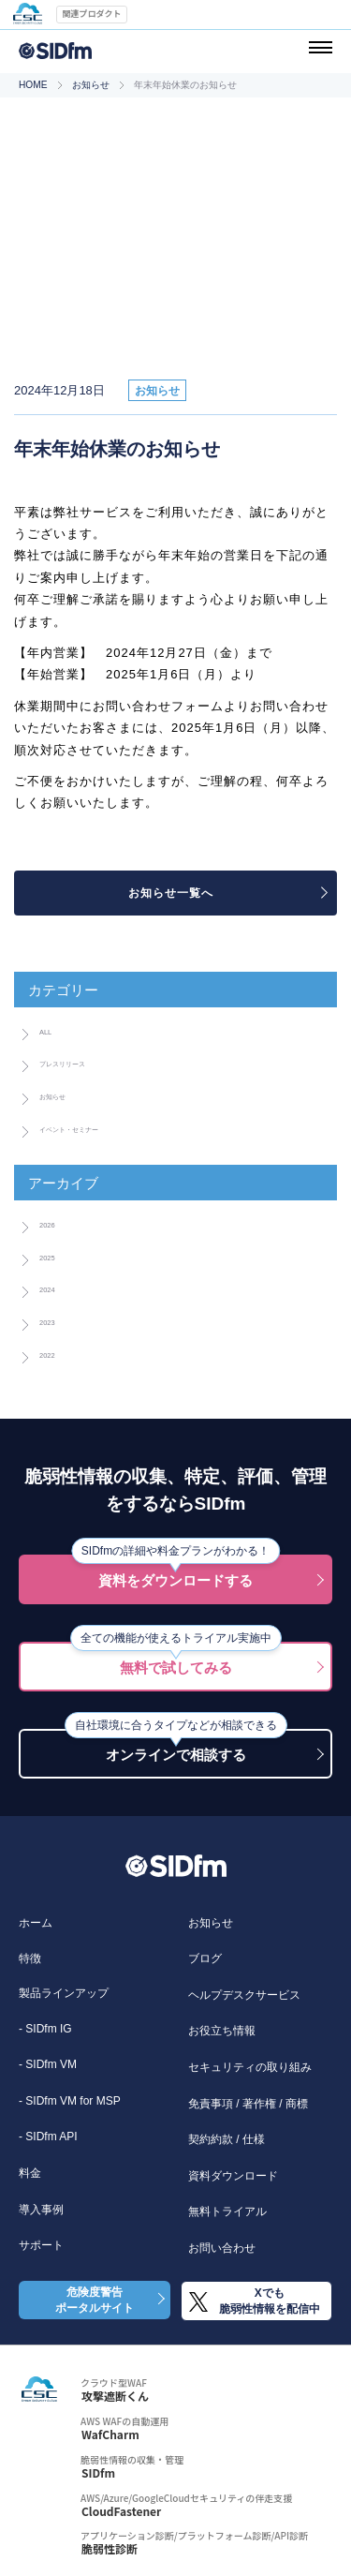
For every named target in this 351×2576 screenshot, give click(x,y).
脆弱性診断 (109, 2548)
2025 (53, 1255)
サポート (41, 2245)
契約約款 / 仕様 (226, 2139)
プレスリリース (85, 1061)
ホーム (35, 1922)
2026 (53, 1222)
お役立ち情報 (222, 2030)
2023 (53, 1320)
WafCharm (110, 2434)
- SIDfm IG (45, 2028)
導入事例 (41, 2209)
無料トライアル (227, 2211)
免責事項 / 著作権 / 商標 (248, 2103)
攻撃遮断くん (115, 2396)
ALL (51, 1029)
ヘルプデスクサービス (244, 1995)
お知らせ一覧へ (170, 893)
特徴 (30, 1958)
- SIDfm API (48, 2136)
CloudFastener (121, 2511)
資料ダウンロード (233, 2175)
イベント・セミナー (98, 1127)
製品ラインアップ (64, 1993)
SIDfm (98, 2472)
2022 (53, 1353)
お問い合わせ (222, 2248)
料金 (30, 2173)
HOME (33, 85)
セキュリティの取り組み (250, 2067)
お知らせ (91, 85)
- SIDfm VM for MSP (70, 2100)
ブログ (205, 1958)
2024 (53, 1287)
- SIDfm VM (48, 2064)
